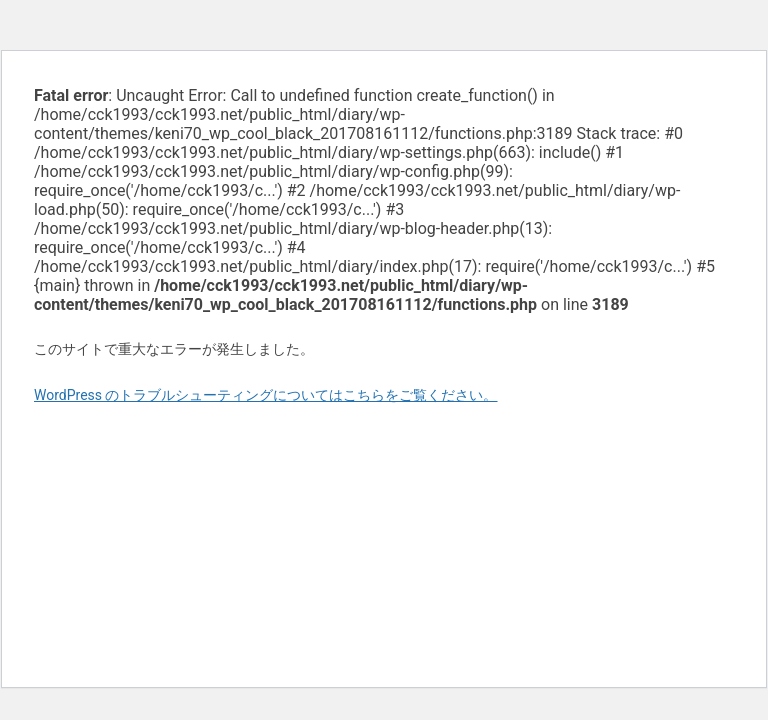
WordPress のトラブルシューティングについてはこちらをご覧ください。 (266, 395)
